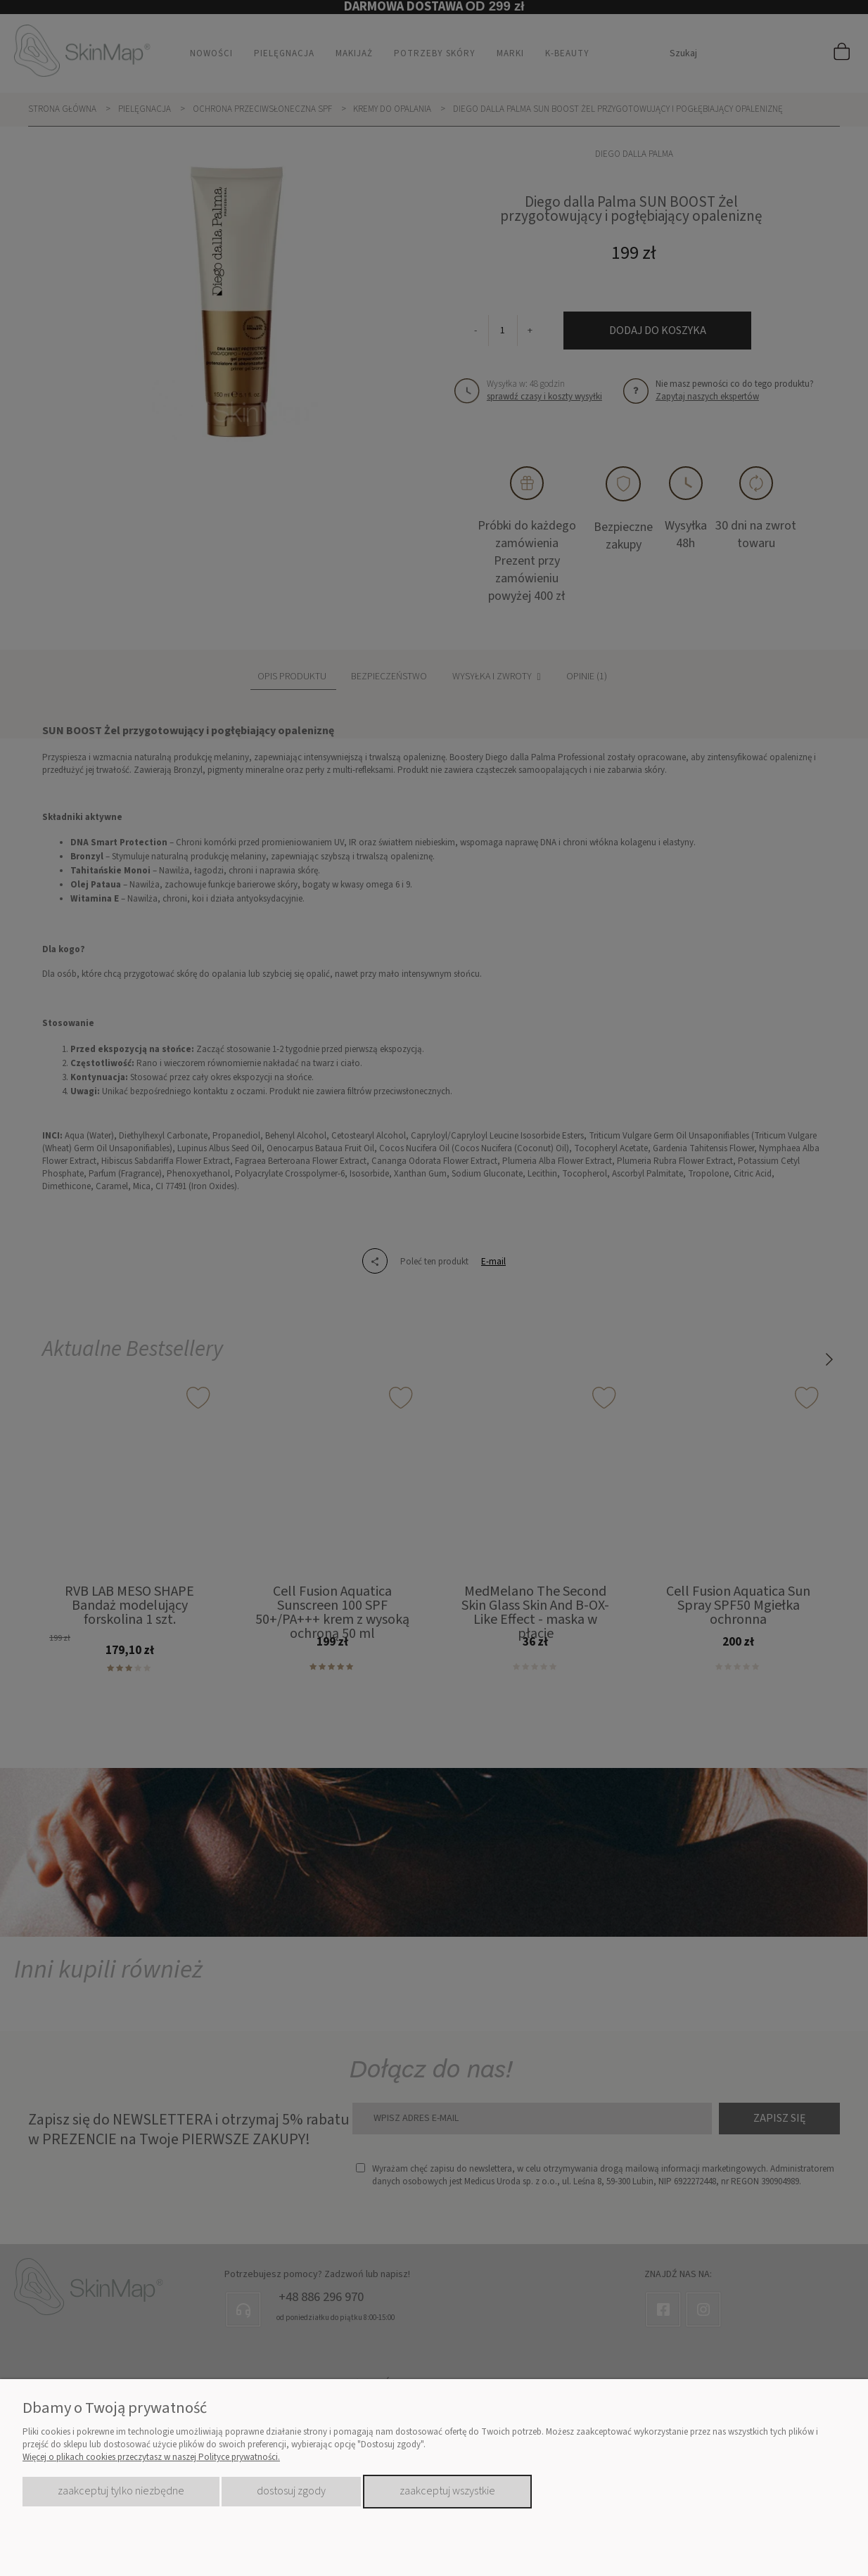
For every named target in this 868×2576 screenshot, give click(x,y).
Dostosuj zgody (291, 2491)
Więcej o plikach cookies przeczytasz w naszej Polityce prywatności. (151, 2457)
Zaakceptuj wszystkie (447, 2491)
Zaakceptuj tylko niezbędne (121, 2491)
